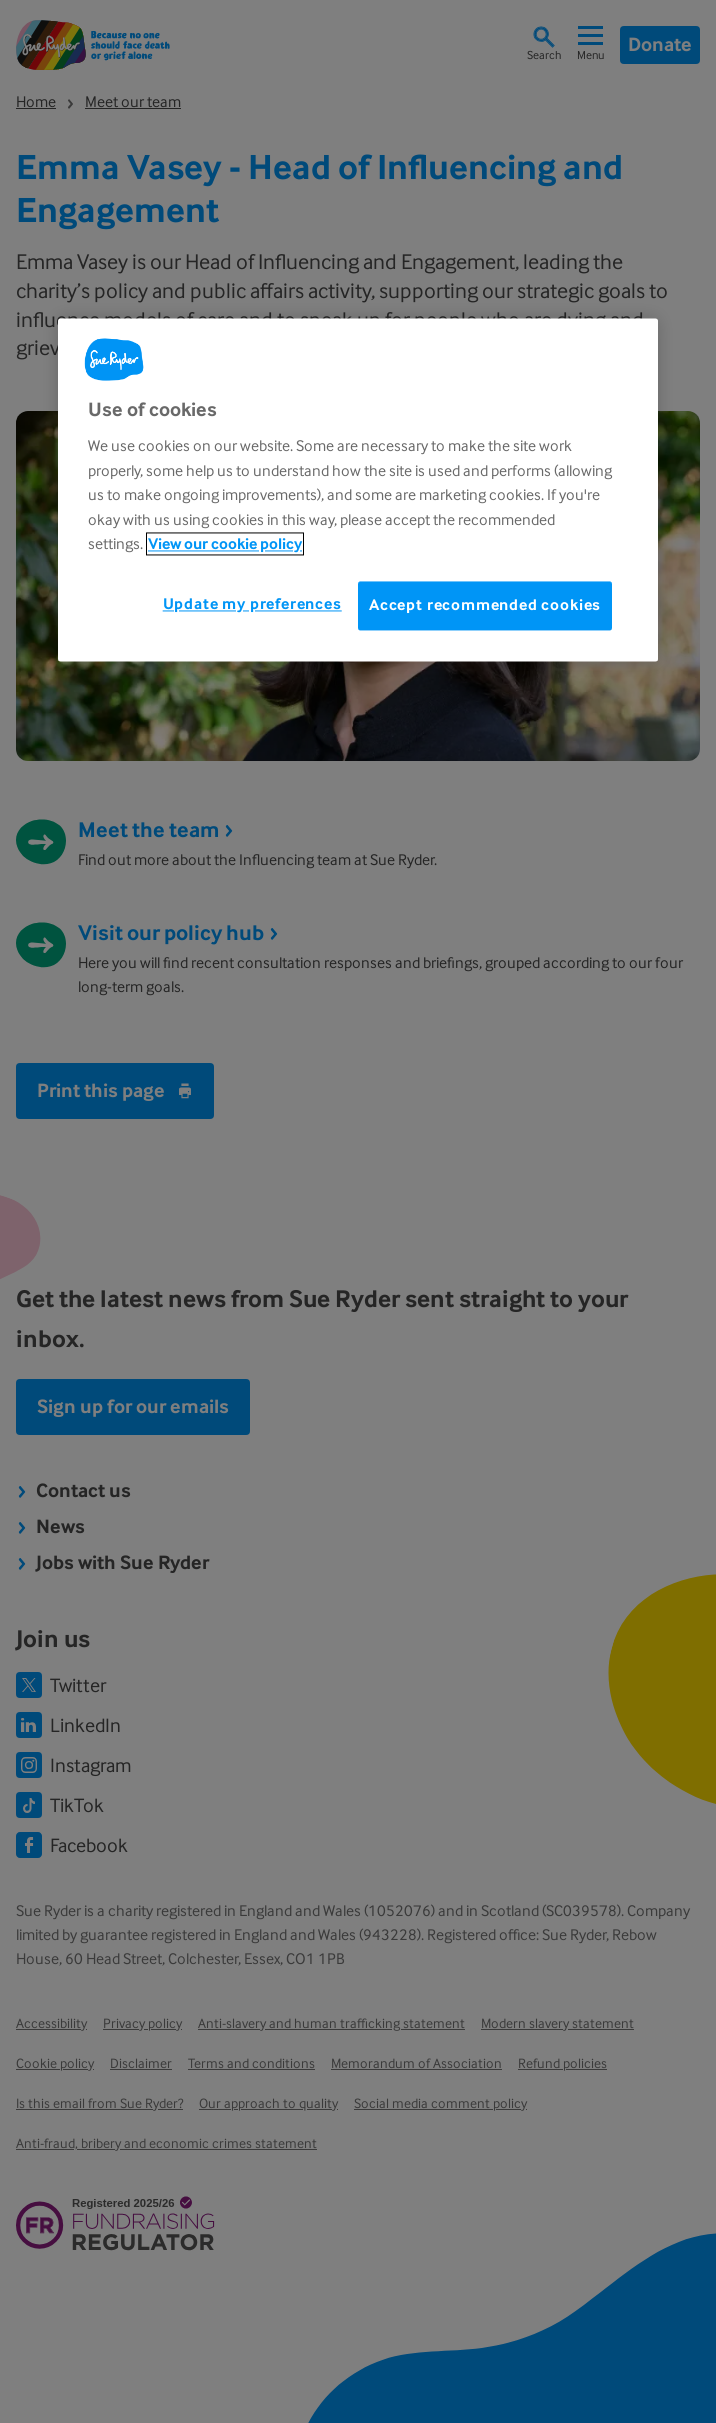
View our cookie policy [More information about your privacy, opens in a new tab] (225, 543)
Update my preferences (252, 604)
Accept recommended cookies (485, 605)
